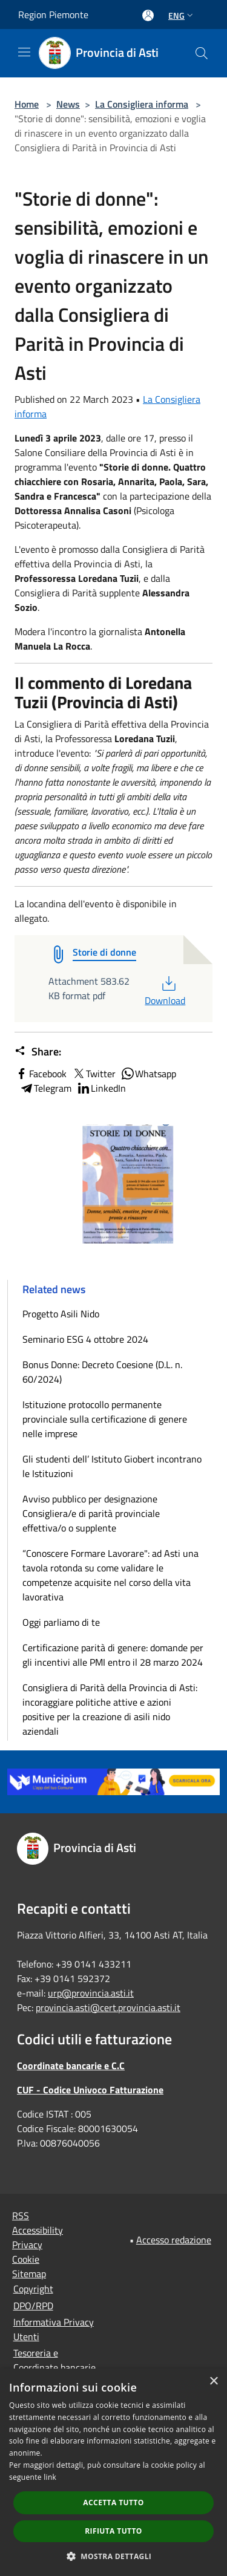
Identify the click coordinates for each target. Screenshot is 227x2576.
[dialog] (113, 2472)
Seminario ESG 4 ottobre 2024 (85, 1339)
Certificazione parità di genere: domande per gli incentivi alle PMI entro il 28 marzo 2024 (112, 1654)
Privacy (27, 2244)
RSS (20, 2215)
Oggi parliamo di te (61, 1622)
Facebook (41, 1073)
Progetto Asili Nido (60, 1313)
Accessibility (37, 2230)
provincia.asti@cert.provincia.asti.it (108, 2007)
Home (27, 104)
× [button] (213, 2381)
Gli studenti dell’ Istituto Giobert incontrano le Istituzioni (112, 1466)
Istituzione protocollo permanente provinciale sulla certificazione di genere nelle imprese (104, 1419)
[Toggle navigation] (24, 52)
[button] (114, 2556)
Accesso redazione (173, 2239)
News (68, 104)
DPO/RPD (33, 2305)
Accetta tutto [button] (113, 2502)
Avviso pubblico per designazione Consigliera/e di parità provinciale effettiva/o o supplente (91, 1513)
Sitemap (29, 2273)
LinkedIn (101, 1088)
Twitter (93, 1073)
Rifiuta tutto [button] (113, 2531)
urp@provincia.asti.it (91, 1993)
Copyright (33, 2288)
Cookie (25, 2259)
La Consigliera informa (141, 104)
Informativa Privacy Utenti (53, 2329)
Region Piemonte (53, 14)
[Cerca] (201, 53)
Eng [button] (182, 15)
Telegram (45, 1088)
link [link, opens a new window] (50, 2477)
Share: (38, 1051)
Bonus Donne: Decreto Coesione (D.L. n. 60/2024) (102, 1371)
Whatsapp (148, 1073)
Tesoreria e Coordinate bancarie (54, 2360)
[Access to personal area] (148, 15)
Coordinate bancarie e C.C (71, 2065)
